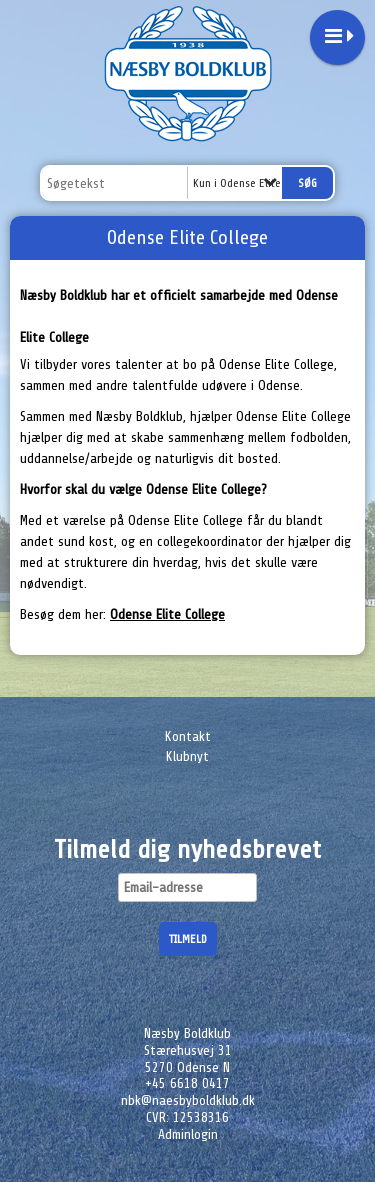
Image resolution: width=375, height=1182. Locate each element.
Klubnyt (187, 756)
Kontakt (188, 736)
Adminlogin (188, 1134)
